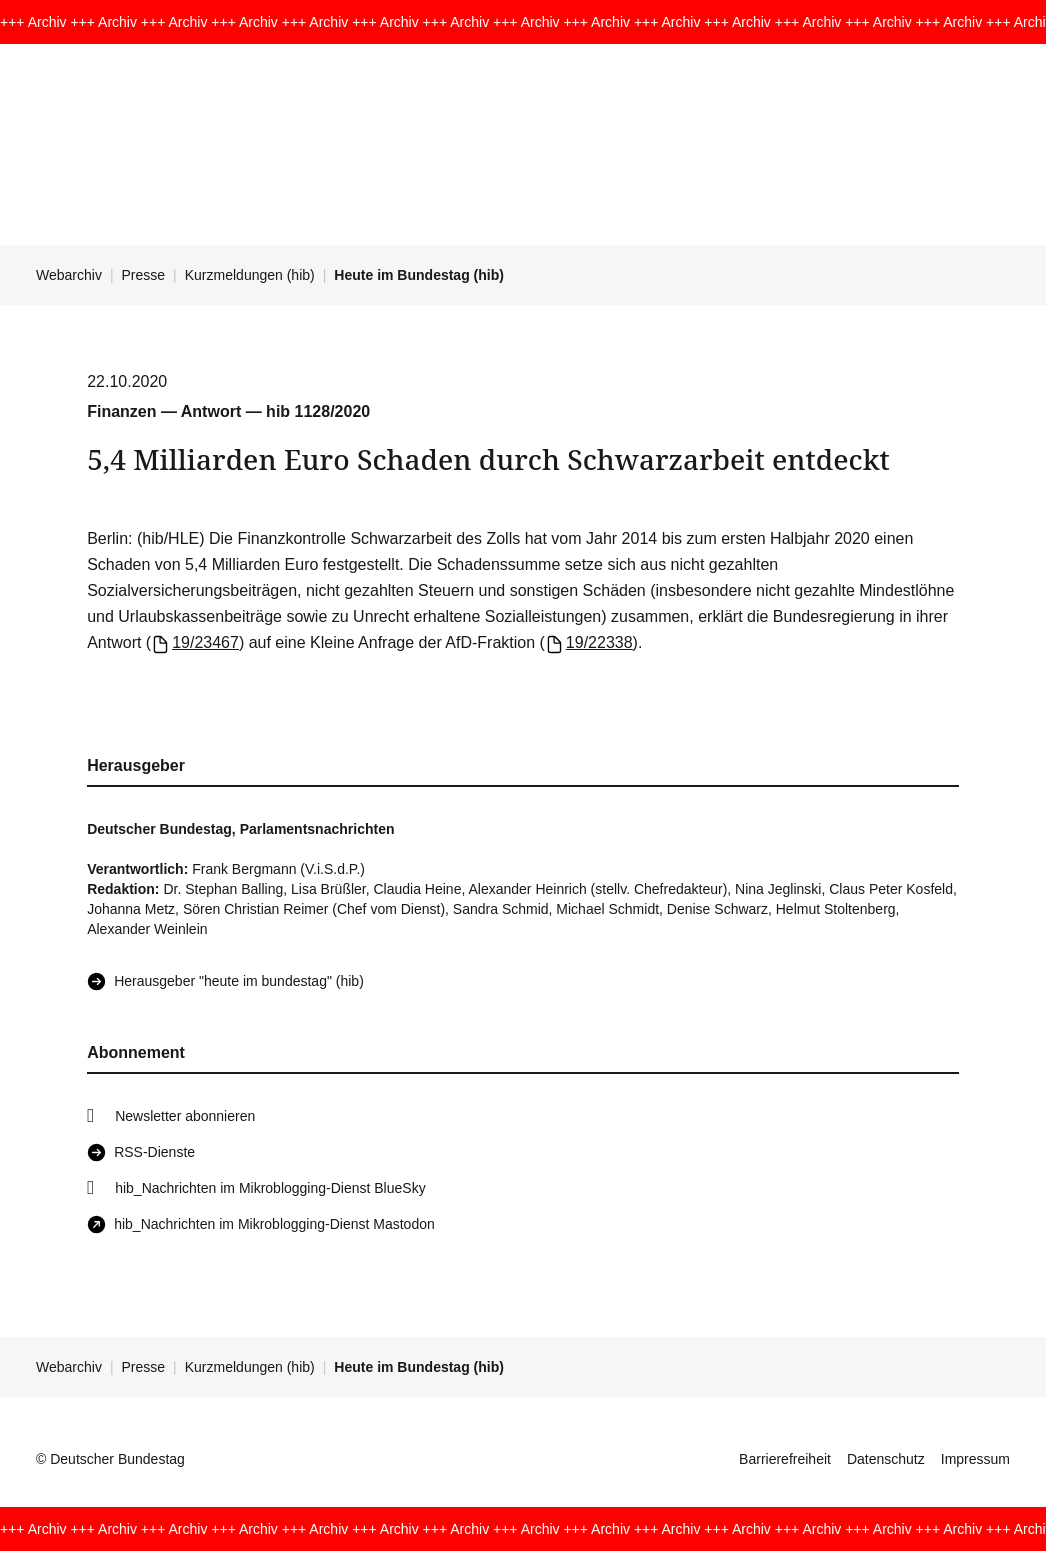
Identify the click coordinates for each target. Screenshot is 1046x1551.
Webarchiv (69, 275)
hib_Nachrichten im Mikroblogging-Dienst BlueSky (270, 1188)
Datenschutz (886, 1459)
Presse (144, 275)
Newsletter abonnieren (185, 1116)
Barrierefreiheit (785, 1459)
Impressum (975, 1459)
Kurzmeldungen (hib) (250, 275)
